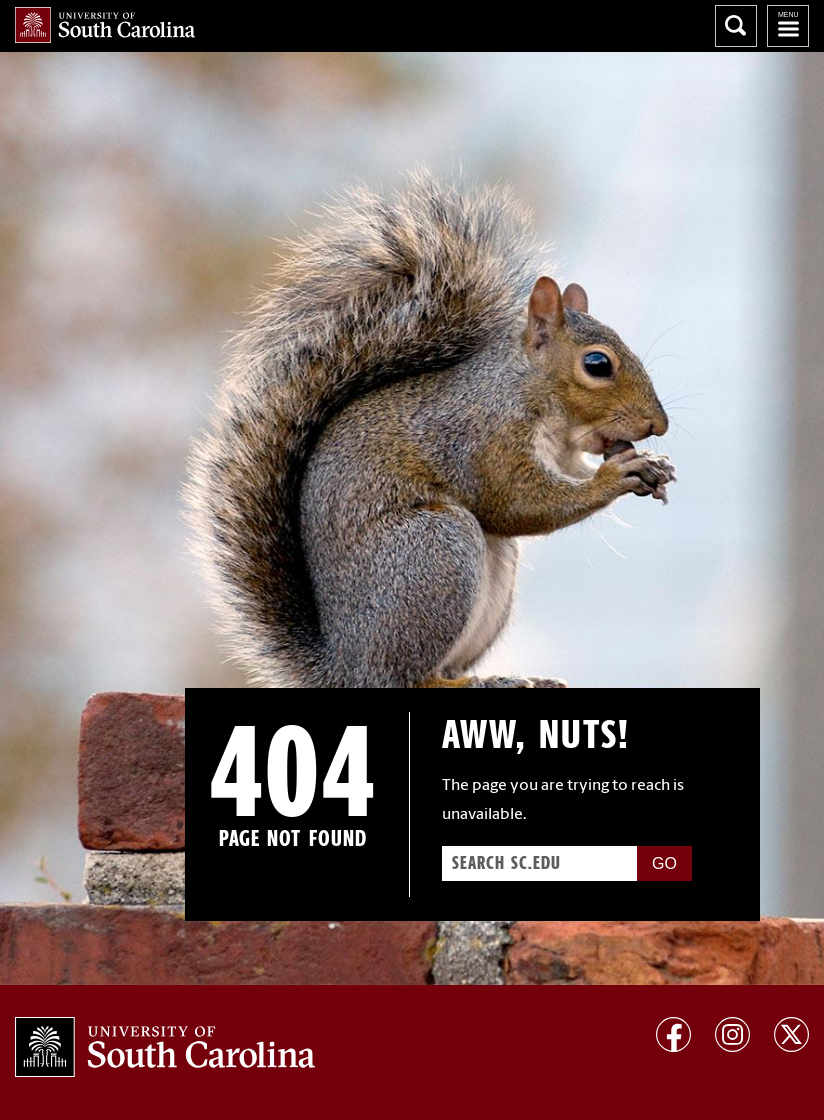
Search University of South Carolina (736, 26)
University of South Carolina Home (105, 25)
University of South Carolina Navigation (788, 26)
